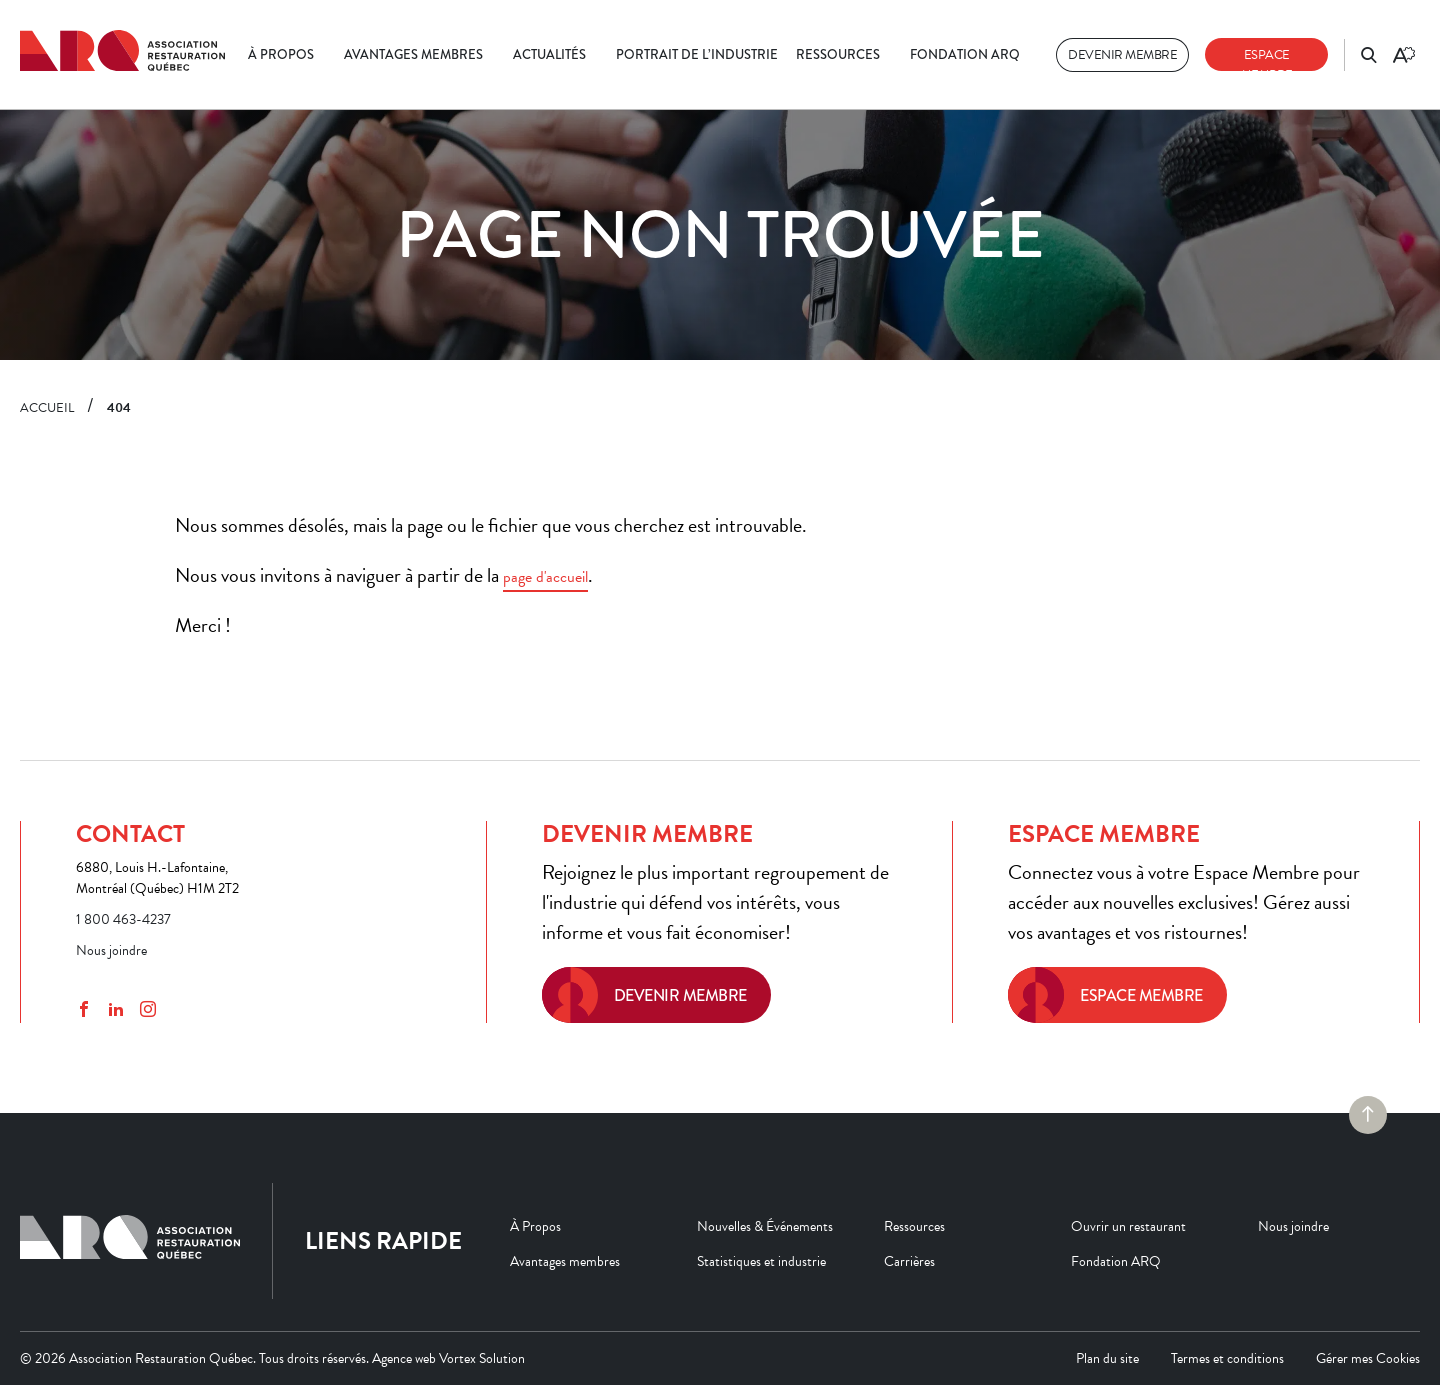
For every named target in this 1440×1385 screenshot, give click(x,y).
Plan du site (1107, 1358)
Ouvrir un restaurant (1128, 1226)
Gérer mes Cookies (1368, 1358)
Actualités (549, 54)
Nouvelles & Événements (765, 1226)
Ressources (838, 54)
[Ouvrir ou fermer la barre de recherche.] (1369, 55)
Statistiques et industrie (761, 1261)
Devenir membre (1122, 55)
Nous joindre (111, 950)
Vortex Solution (482, 1358)
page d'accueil (545, 577)
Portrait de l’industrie (697, 54)
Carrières (909, 1261)
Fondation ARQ (965, 54)
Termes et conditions (1227, 1358)
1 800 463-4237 (123, 919)
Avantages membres (413, 54)
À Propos (281, 54)
